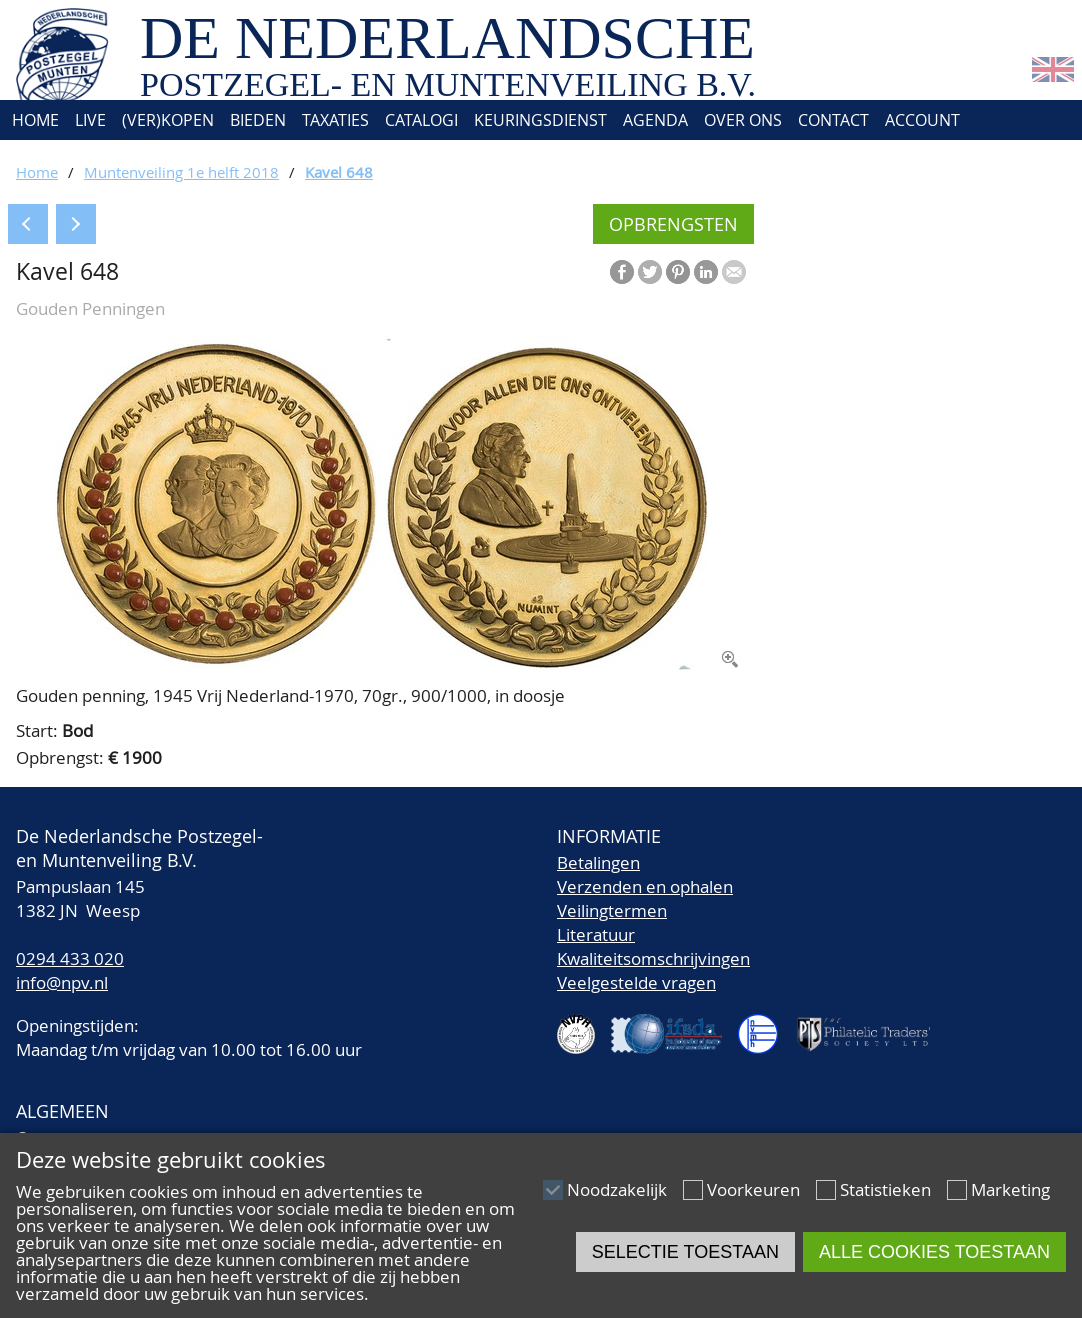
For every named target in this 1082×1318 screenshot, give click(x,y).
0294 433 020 (70, 958)
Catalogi (421, 120)
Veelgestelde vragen (636, 982)
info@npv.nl (62, 982)
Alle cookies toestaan (934, 1252)
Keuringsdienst (540, 120)
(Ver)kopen (168, 120)
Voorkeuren (753, 1189)
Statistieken (885, 1189)
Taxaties (335, 120)
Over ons (743, 120)
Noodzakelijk (617, 1189)
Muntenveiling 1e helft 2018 (181, 172)
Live (90, 120)
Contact (833, 120)
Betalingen (598, 862)
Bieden (258, 120)
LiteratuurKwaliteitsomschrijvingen (653, 946)
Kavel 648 (339, 172)
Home (33, 120)
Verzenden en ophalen (645, 886)
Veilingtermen (612, 910)
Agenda (655, 120)
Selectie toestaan (685, 1252)
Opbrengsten (673, 224)
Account (922, 120)
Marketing (1010, 1189)
